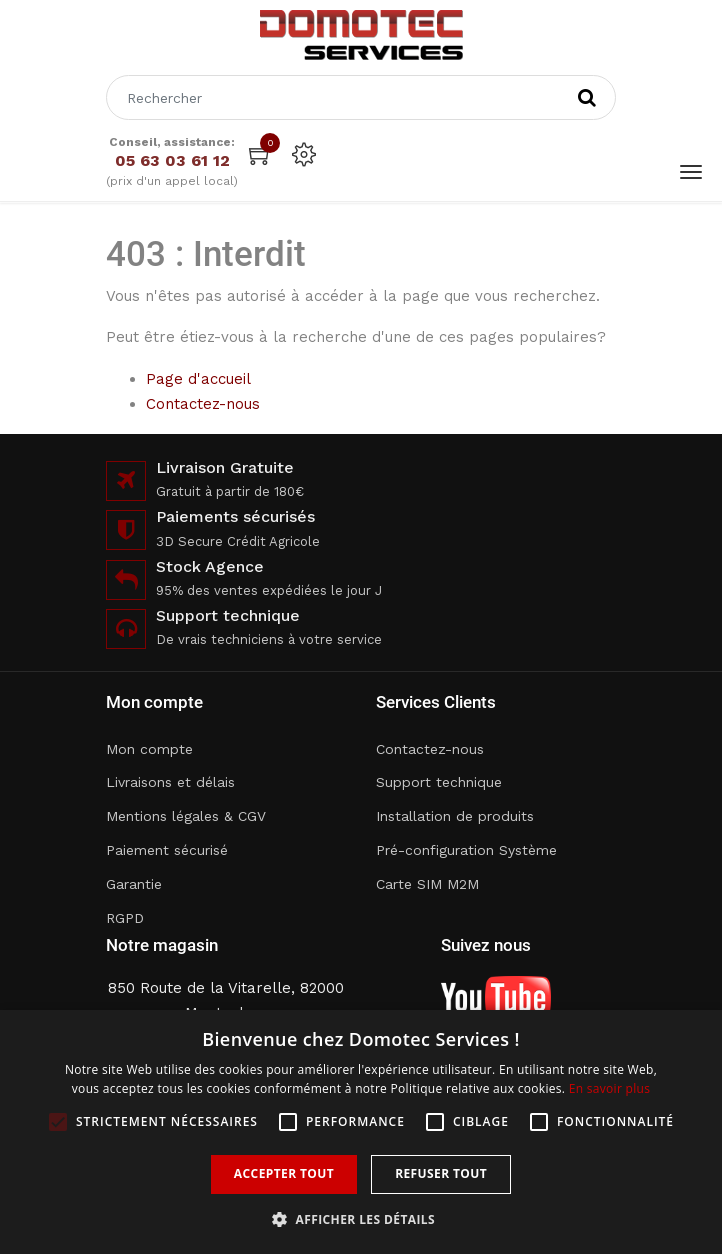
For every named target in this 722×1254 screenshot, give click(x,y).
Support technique (439, 782)
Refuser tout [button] (441, 1173)
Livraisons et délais (170, 782)
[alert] (361, 1132)
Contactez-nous (203, 404)
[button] (361, 1219)
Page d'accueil (198, 379)
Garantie (134, 884)
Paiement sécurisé (167, 850)
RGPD (125, 918)
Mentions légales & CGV (186, 816)
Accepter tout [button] (284, 1173)
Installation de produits (455, 816)
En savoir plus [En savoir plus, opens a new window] (609, 1088)
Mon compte (149, 749)
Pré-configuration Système (466, 850)
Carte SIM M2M (427, 884)
